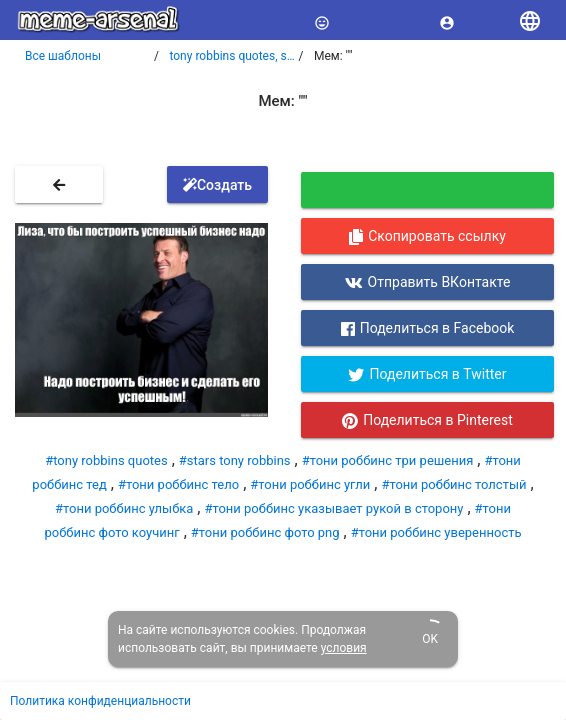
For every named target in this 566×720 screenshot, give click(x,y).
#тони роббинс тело (178, 484)
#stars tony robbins (235, 460)
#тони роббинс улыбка (124, 508)
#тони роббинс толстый (453, 484)
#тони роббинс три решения (388, 460)
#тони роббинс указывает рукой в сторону (333, 508)
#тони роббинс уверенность (436, 532)
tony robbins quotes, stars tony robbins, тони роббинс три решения (233, 56)
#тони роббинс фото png (265, 532)
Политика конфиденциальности (100, 701)
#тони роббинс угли (310, 484)
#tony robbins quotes (106, 460)
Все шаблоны (63, 56)
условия (344, 648)
